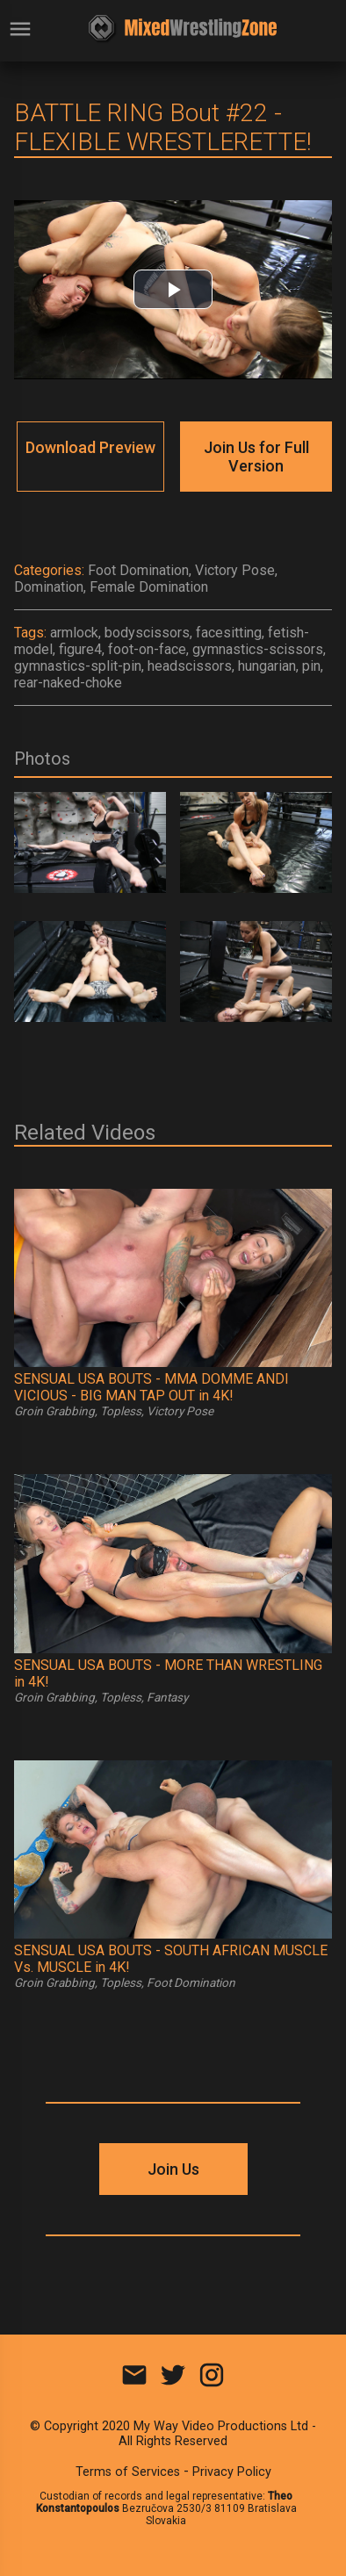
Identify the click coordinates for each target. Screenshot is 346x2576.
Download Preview (90, 447)
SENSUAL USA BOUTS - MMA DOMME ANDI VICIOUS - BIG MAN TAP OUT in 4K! (151, 1387)
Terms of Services (128, 2471)
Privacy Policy (231, 2471)
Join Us (173, 2169)
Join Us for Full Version (256, 456)
